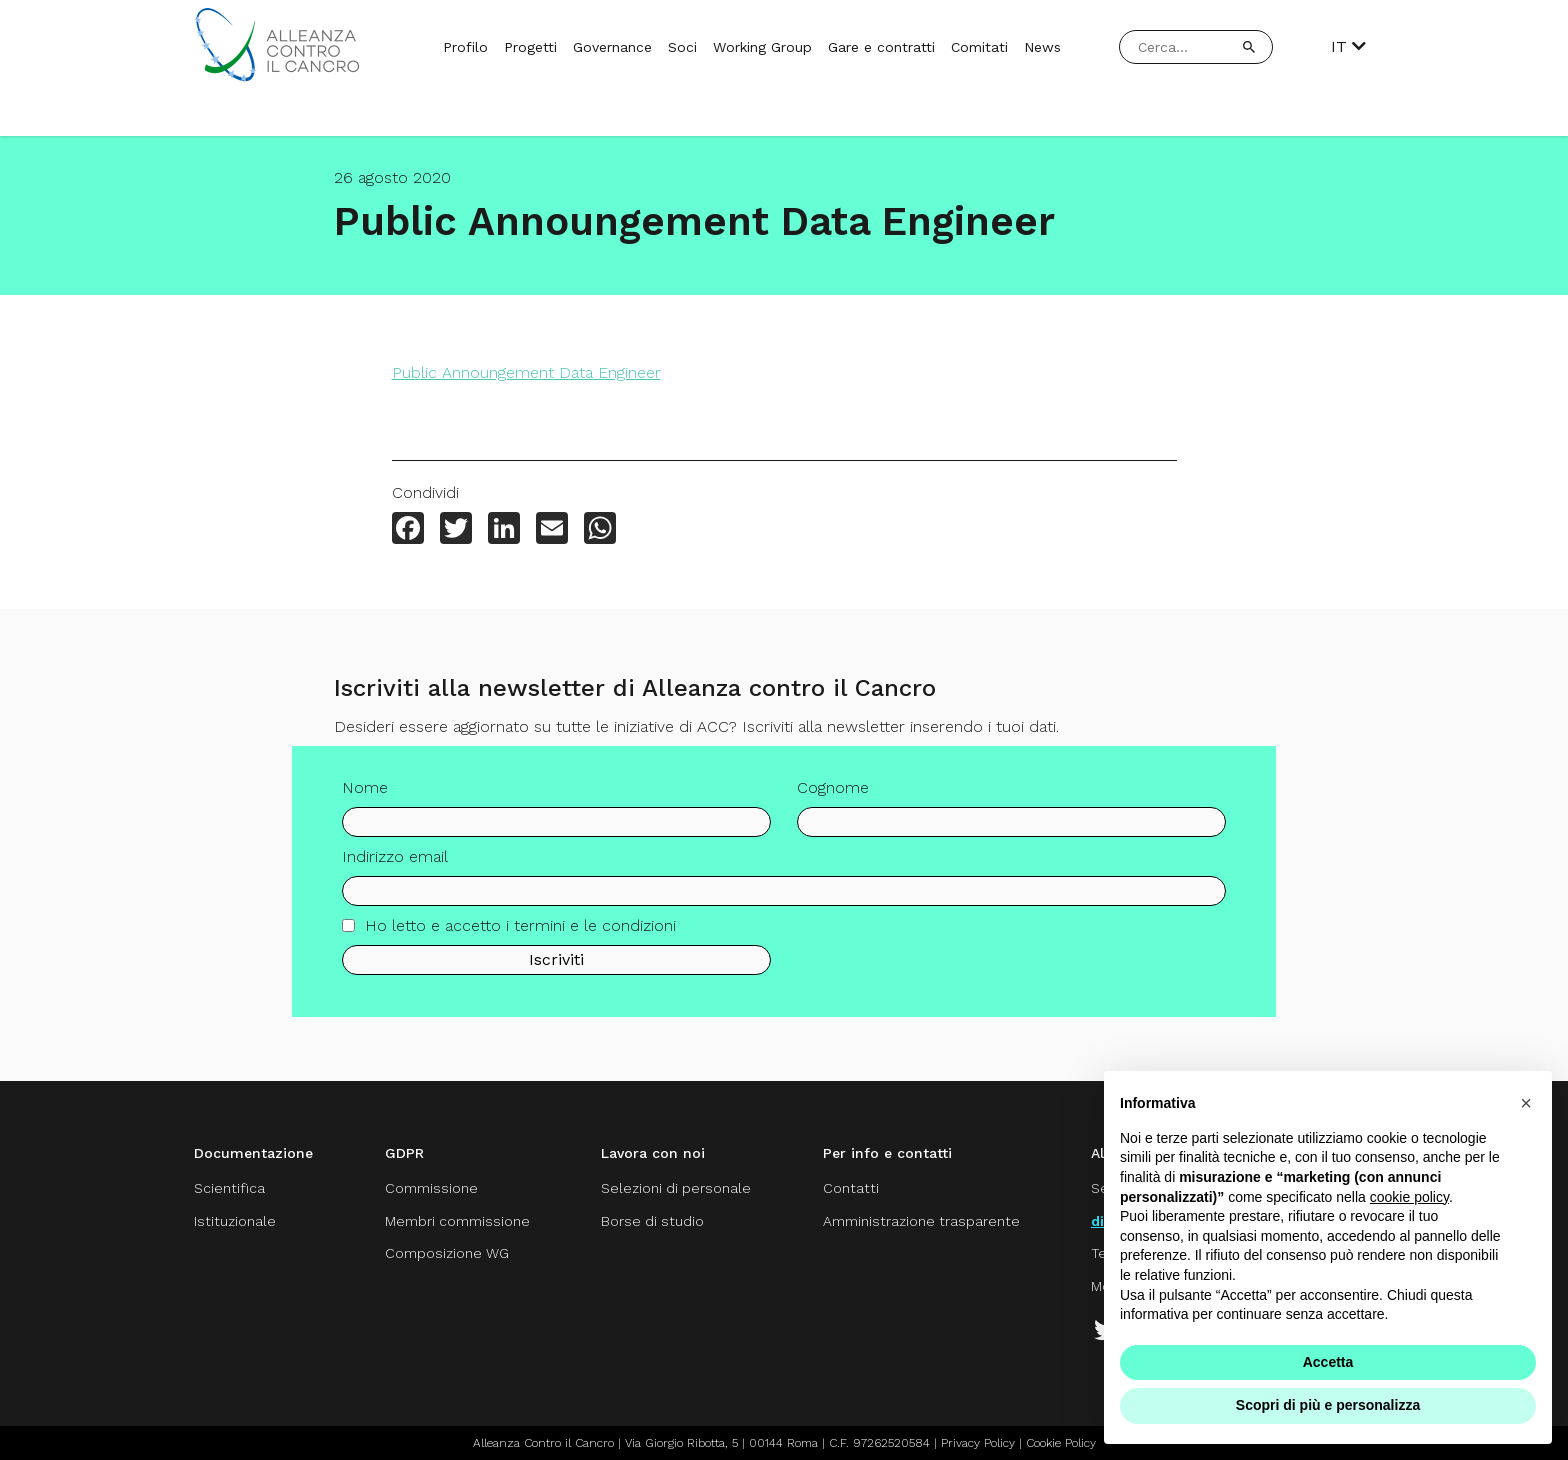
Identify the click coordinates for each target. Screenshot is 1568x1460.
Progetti (530, 47)
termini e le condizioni (595, 932)
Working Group (762, 47)
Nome (365, 794)
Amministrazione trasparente (921, 1221)
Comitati (979, 47)
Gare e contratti (881, 47)
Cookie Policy (1061, 1443)
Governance (612, 47)
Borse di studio (652, 1221)
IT (1348, 47)
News (1042, 47)
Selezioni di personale (676, 1188)
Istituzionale (235, 1221)
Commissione (431, 1188)
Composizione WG (447, 1253)
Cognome (833, 794)
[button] (1526, 1103)
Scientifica (229, 1188)
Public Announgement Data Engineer (526, 372)
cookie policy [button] (1409, 1197)
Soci (682, 47)
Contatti (851, 1188)
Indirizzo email (395, 863)
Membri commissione (457, 1221)
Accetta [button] (1328, 1362)
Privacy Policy (978, 1443)
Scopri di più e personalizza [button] (1328, 1405)
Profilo (465, 47)
